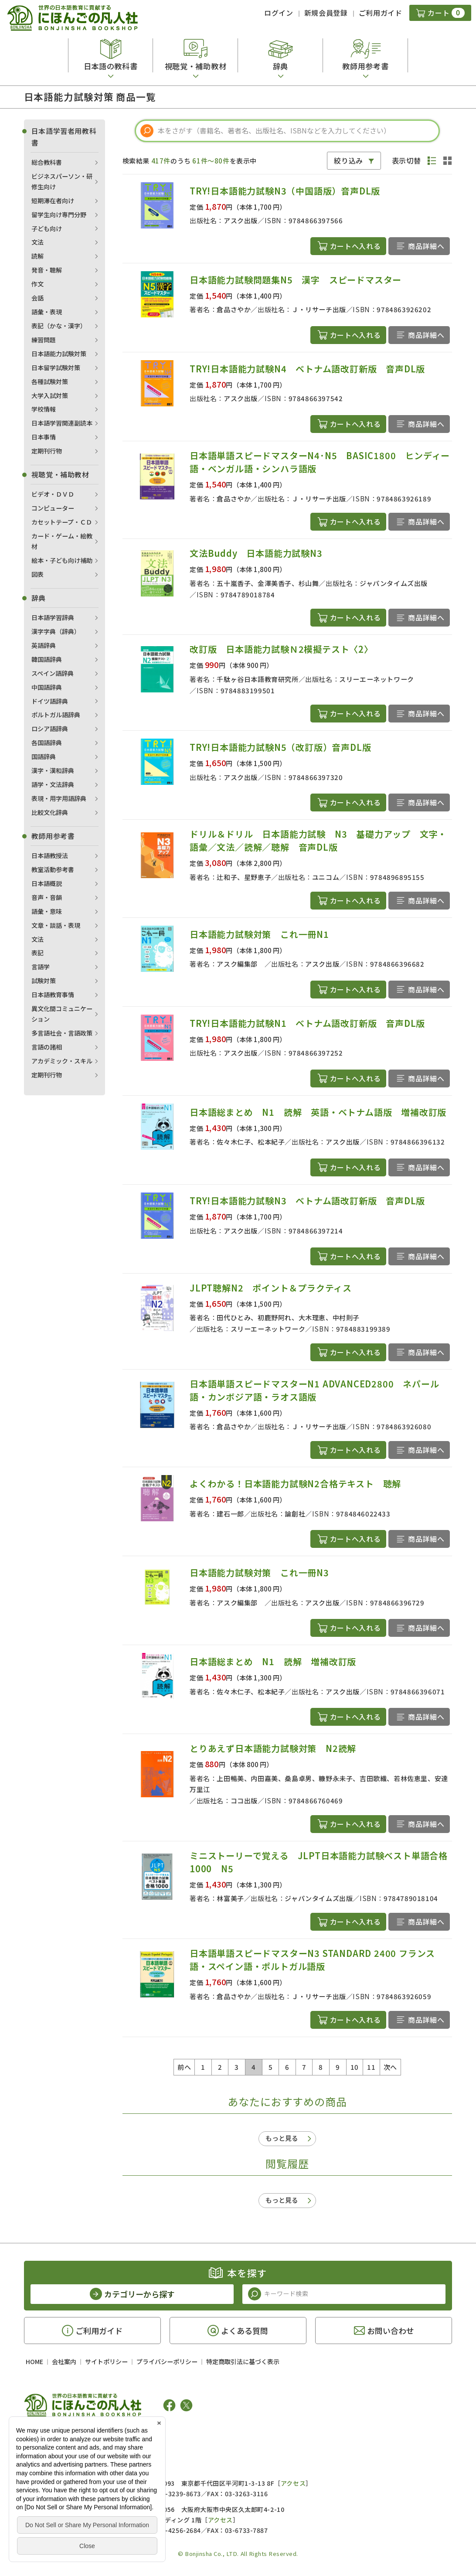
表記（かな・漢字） (58, 325)
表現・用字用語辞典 (58, 798)
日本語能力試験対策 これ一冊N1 (259, 934)
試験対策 (43, 980)
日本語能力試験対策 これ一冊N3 (259, 1572)
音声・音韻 (46, 897)
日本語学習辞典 (52, 617)
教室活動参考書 (52, 869)
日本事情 (43, 437)
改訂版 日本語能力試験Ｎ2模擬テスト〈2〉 (281, 649)
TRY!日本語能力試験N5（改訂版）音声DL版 (280, 747)
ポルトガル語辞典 (55, 714)
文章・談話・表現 (55, 925)
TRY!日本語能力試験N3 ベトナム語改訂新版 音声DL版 (307, 1200)
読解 (37, 256)
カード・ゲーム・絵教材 (61, 541)
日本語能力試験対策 (58, 353)
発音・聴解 (46, 270)
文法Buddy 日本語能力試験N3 (256, 553)
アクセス (293, 2483)
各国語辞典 (46, 742)
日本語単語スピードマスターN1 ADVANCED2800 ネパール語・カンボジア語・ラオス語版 (314, 1390)
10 (354, 2067)
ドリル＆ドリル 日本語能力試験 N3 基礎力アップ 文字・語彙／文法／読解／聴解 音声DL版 (318, 840)
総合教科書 (46, 162)
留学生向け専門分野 (58, 214)
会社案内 (64, 2361)
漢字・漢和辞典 (52, 770)
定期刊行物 (46, 450)
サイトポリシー (106, 2361)
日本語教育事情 (52, 994)
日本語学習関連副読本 (61, 423)
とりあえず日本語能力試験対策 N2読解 (273, 1748)
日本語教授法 (49, 855)
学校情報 (43, 409)
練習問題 (43, 339)
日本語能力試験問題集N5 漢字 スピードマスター (295, 279)
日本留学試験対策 (55, 367)
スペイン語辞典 (52, 673)
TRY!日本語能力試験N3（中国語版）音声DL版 (285, 190)
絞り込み (348, 160)
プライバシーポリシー (166, 2361)
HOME (34, 2361)
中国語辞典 (46, 687)
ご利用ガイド (380, 12)
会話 (37, 297)
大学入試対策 (49, 395)
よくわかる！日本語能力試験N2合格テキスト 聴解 (295, 1483)
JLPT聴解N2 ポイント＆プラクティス (271, 1287)
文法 (37, 242)
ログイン (278, 12)
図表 (37, 574)
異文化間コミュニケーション (61, 1013)
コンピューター (52, 508)
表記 (37, 952)
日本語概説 (46, 883)
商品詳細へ (426, 246)
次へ (390, 2067)
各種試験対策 (49, 381)
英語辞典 (43, 645)
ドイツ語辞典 (49, 701)
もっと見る (281, 2138)
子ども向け (46, 228)
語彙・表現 (46, 311)
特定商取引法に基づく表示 (242, 2361)
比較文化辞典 (49, 812)
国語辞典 (43, 756)
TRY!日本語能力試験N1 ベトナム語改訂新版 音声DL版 (307, 1023)
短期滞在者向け (52, 200)
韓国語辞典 (46, 659)
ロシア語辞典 (49, 728)
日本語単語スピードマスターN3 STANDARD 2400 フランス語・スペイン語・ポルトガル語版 (312, 1960)
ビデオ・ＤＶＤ (52, 494)
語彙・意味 (46, 911)
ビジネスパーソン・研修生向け (61, 181)
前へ (184, 2067)
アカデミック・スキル (61, 1060)
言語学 (40, 966)
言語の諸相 (46, 1047)
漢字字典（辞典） (55, 631)
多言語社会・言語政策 (61, 1033)
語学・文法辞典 (52, 784)
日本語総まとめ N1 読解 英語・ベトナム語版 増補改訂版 (318, 1112)
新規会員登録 (326, 12)
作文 (37, 283)
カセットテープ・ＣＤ (61, 522)
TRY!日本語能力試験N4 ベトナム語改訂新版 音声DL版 (307, 368)
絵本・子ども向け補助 (61, 560)
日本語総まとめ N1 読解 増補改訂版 (273, 1661)
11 (371, 2067)
